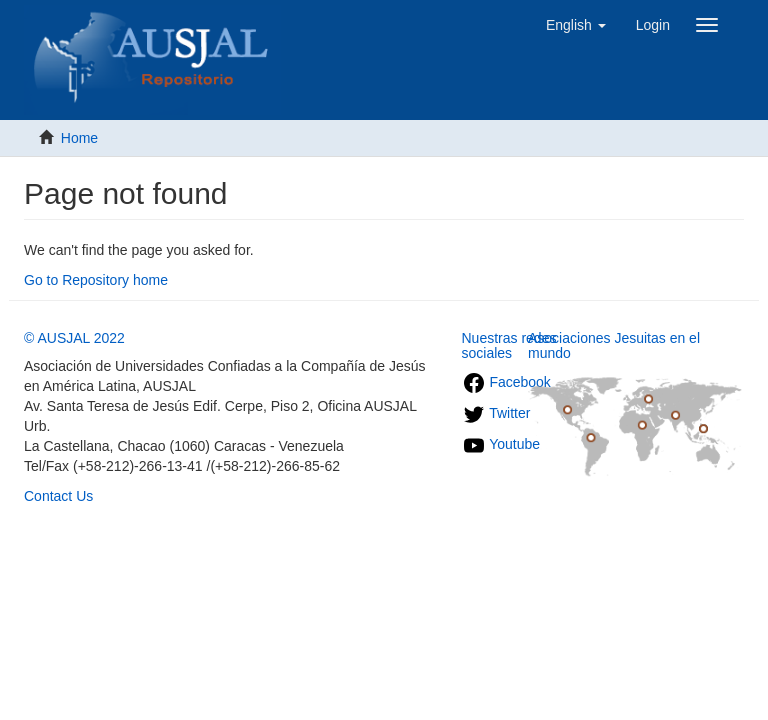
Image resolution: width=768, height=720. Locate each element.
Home (79, 138)
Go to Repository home (96, 280)
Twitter (496, 413)
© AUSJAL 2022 (74, 338)
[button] (576, 25)
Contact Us (58, 496)
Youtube (501, 444)
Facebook (506, 382)
